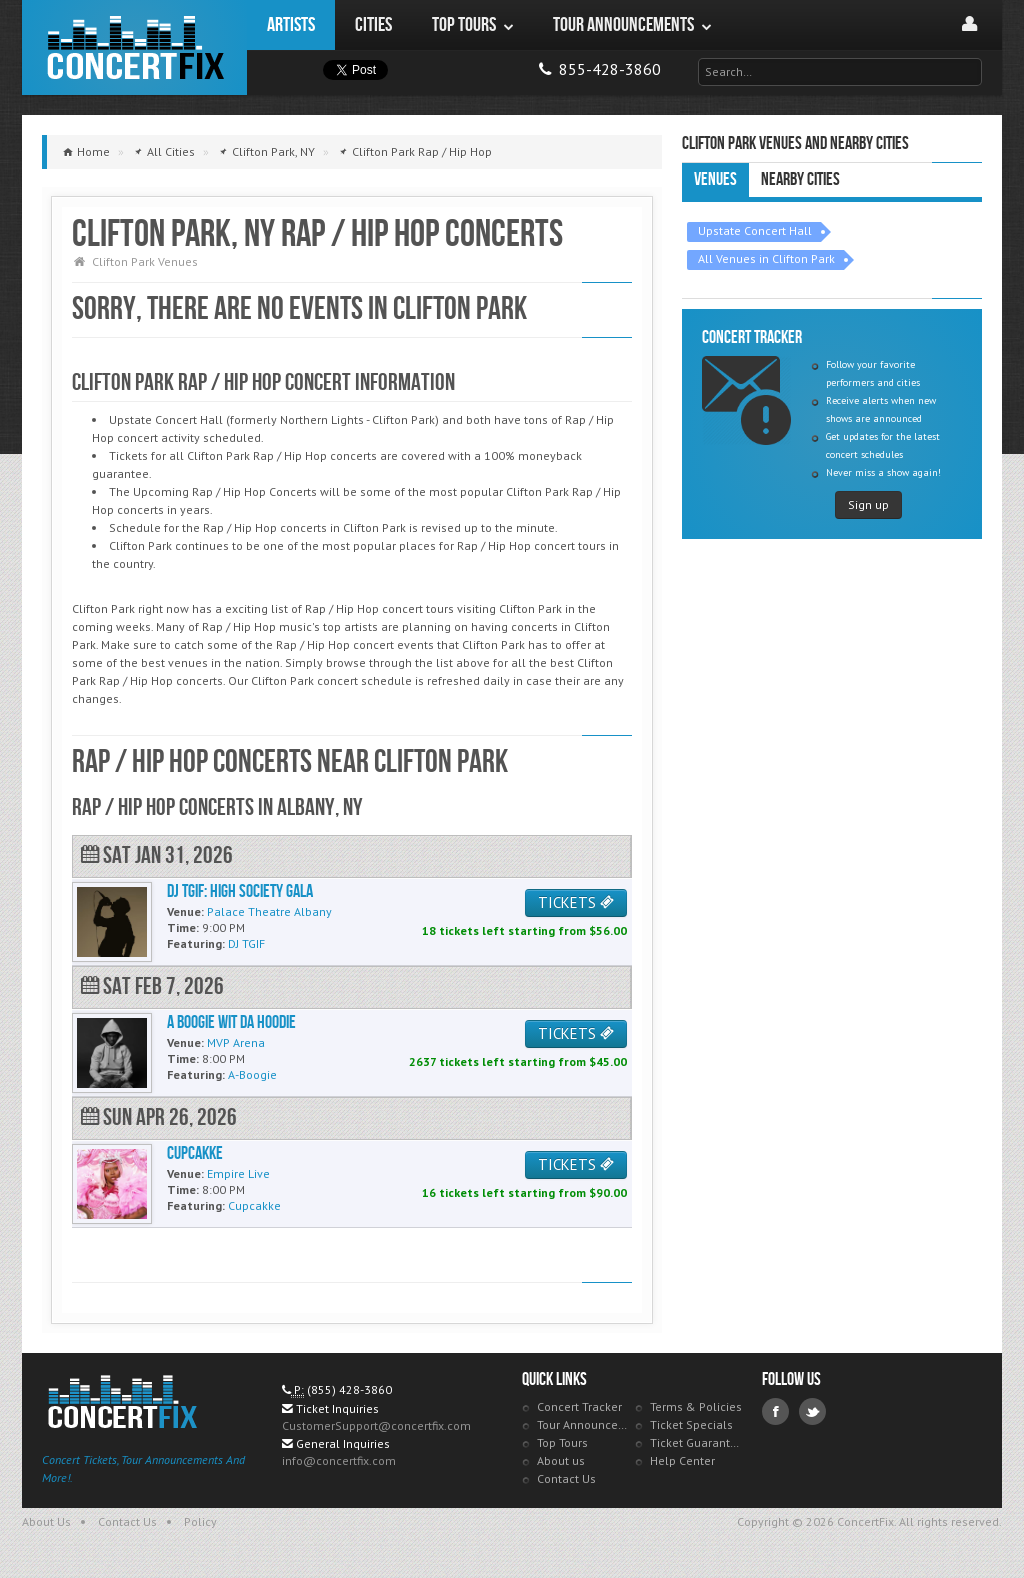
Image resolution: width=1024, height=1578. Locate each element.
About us (561, 1460)
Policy (200, 1521)
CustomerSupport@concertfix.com (376, 1425)
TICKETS (576, 902)
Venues (715, 179)
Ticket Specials (691, 1424)
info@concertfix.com (339, 1460)
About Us (46, 1521)
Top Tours (562, 1442)
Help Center (682, 1460)
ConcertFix (134, 47)
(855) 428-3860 (349, 1389)
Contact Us (566, 1478)
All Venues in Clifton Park (766, 258)
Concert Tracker (579, 1406)
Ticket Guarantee (696, 1442)
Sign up (868, 504)
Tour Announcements (583, 1424)
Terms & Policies (696, 1406)
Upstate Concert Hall (755, 230)
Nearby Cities (800, 179)
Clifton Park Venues (145, 261)
